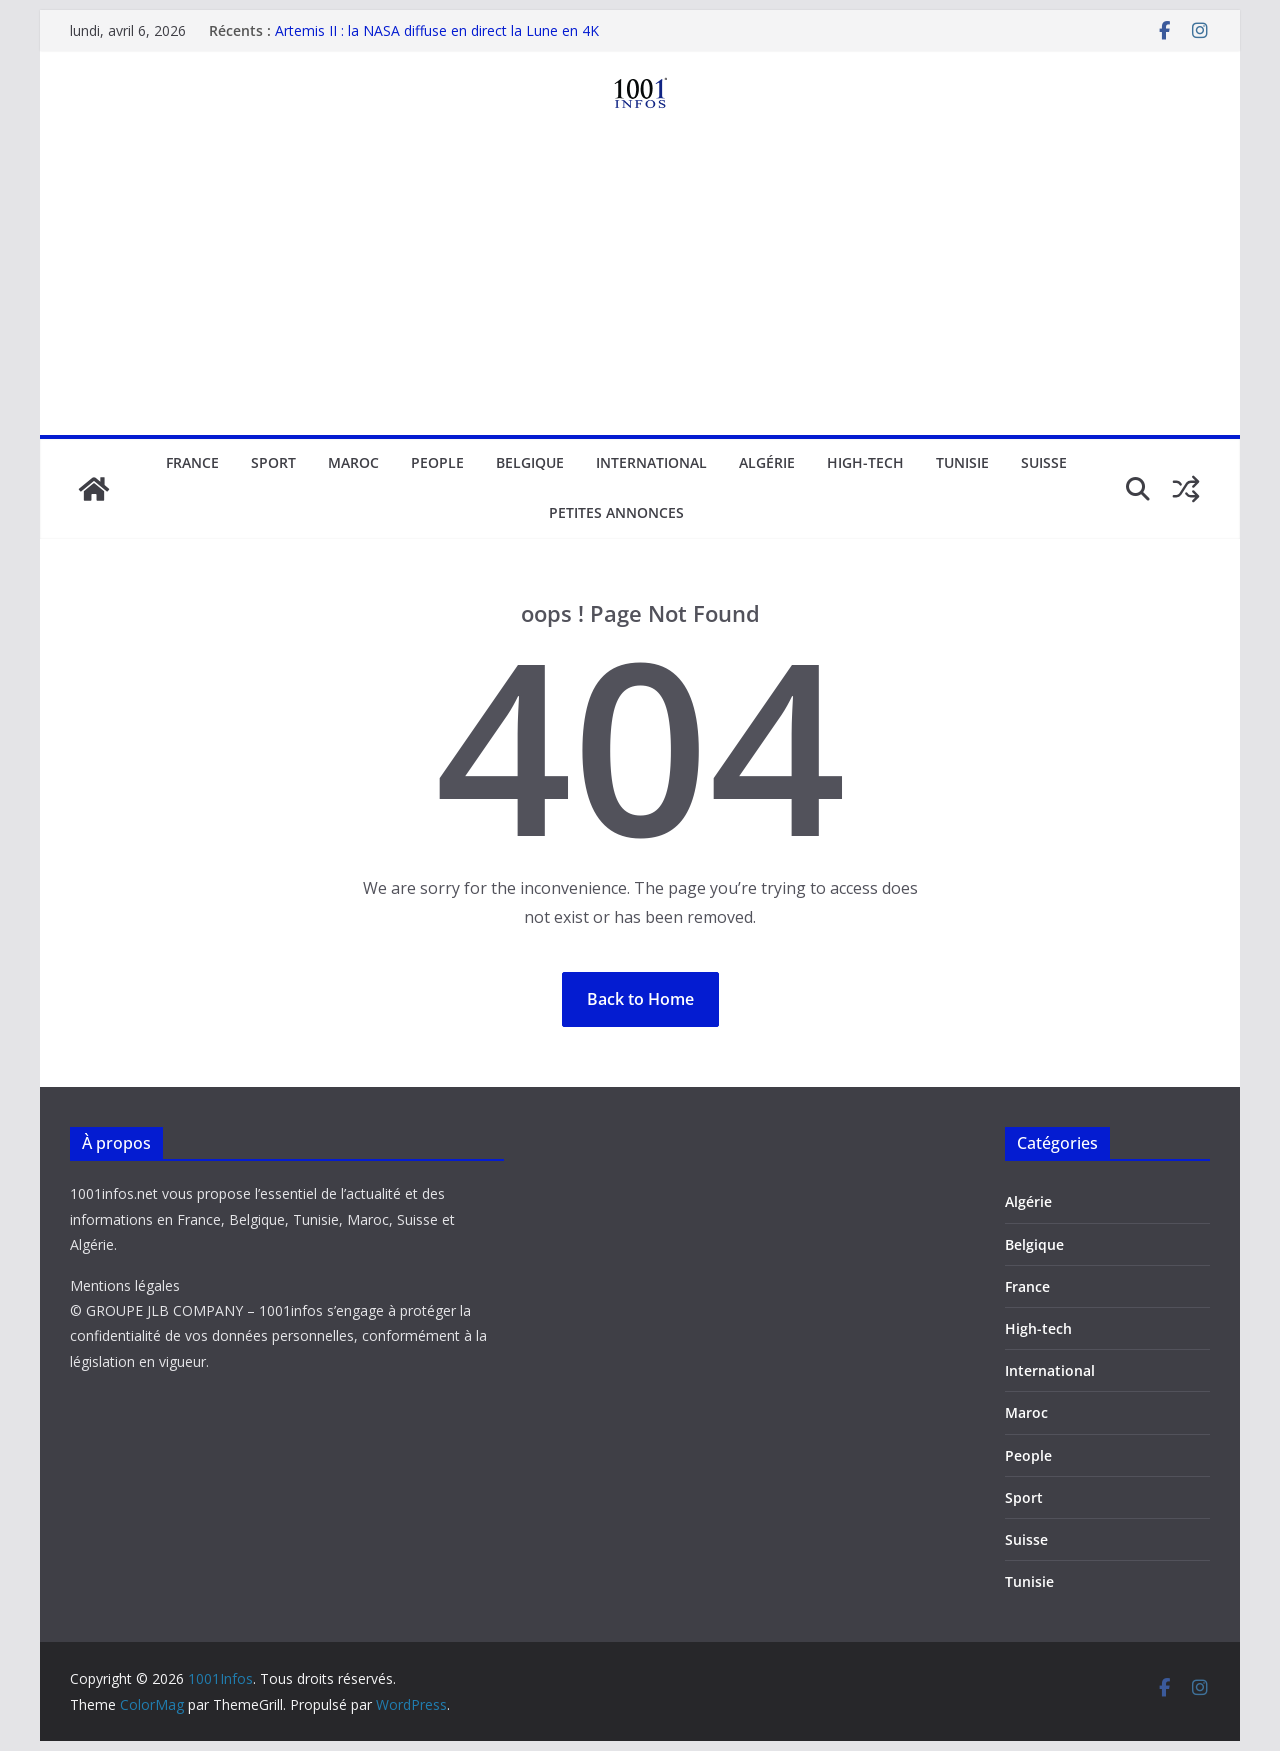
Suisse (1044, 462)
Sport (273, 462)
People (437, 462)
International (651, 462)
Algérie (767, 462)
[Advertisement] (640, 285)
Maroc (353, 462)
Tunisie (962, 462)
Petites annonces (616, 512)
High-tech (865, 462)
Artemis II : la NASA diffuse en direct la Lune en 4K (437, 30)
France (192, 462)
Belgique (530, 462)
